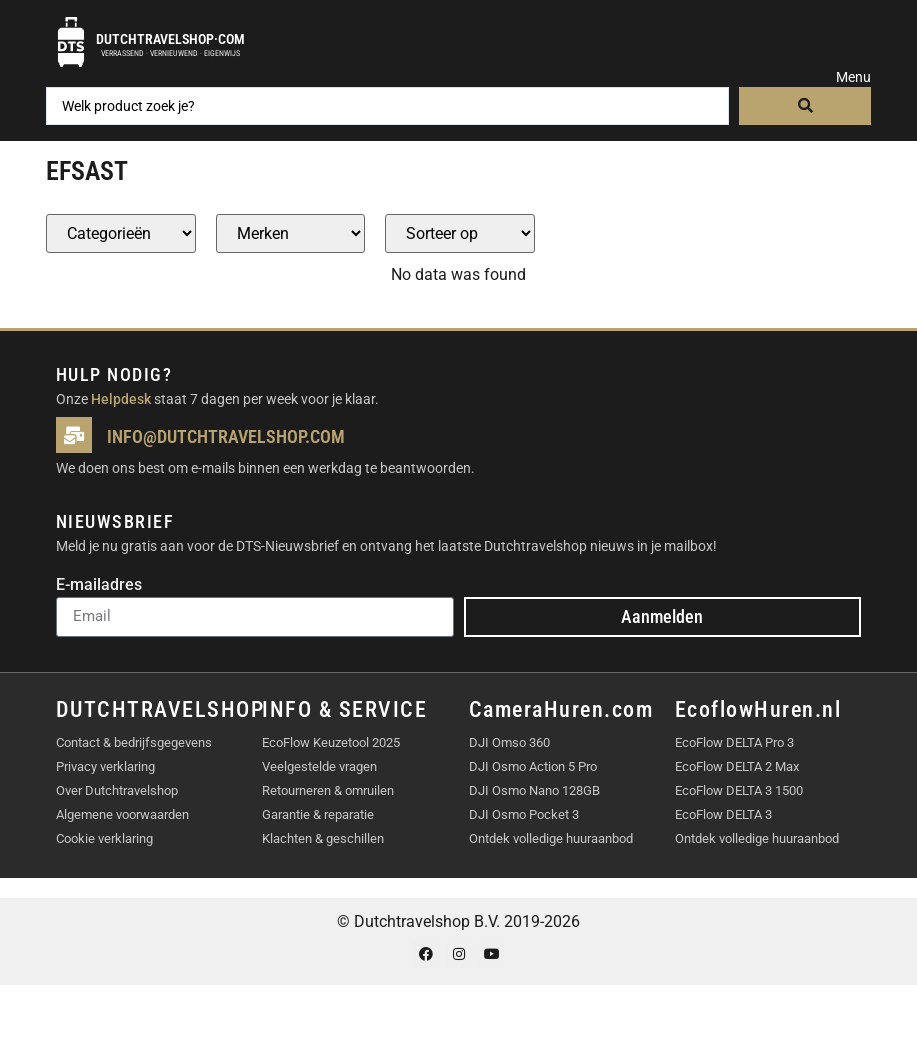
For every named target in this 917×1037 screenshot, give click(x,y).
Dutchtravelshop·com (170, 39)
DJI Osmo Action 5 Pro (533, 766)
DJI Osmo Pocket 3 (524, 814)
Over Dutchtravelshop (117, 790)
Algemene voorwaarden (122, 814)
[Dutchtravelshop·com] (71, 42)
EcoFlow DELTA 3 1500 (739, 790)
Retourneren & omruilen (328, 790)
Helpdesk (121, 399)
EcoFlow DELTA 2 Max (737, 766)
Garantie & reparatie (318, 814)
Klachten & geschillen (323, 838)
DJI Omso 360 (509, 742)
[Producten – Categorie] (121, 233)
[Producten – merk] (290, 233)
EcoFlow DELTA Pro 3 (734, 742)
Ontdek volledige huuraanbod (551, 838)
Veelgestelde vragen (319, 766)
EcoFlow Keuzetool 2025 (331, 742)
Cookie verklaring (104, 838)
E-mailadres (99, 585)
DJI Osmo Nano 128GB (534, 790)
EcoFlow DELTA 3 (723, 814)
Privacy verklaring (105, 766)
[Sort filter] (460, 233)
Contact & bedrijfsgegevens (134, 742)
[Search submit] (805, 106)
